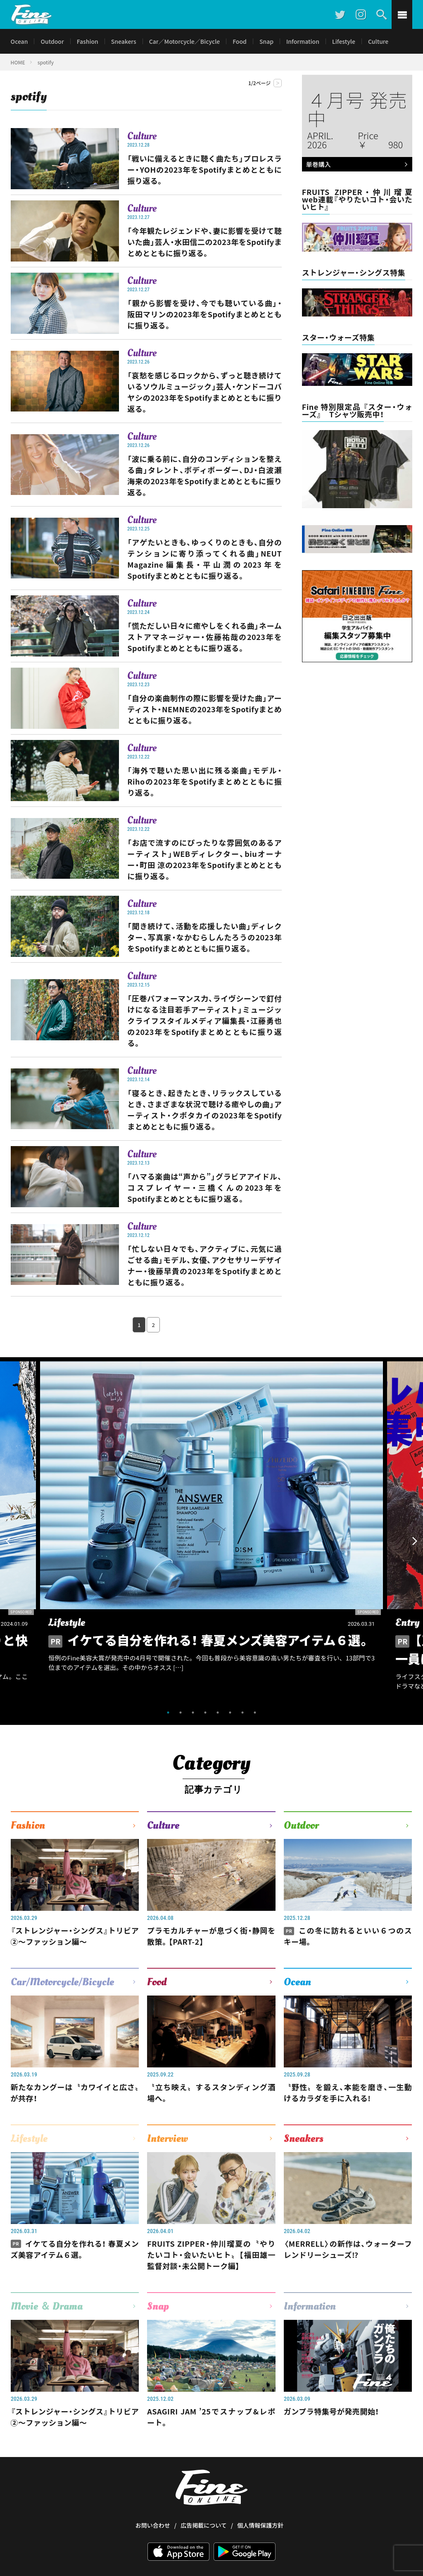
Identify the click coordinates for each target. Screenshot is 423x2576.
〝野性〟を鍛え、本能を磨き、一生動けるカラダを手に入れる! (348, 2092)
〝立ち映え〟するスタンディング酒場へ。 (211, 2092)
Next (415, 1541)
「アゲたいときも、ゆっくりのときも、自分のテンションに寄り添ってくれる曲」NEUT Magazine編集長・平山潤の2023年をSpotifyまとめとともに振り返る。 (204, 559)
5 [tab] (218, 1712)
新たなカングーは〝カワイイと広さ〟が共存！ (75, 2092)
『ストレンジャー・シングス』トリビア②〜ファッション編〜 (75, 1936)
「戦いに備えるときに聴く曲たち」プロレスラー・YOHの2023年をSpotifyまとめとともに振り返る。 (204, 169)
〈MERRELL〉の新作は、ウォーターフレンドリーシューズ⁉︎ (348, 2249)
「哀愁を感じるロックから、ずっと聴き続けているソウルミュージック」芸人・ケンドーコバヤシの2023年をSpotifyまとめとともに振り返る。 (204, 392)
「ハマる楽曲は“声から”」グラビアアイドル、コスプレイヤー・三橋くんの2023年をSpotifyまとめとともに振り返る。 (204, 1187)
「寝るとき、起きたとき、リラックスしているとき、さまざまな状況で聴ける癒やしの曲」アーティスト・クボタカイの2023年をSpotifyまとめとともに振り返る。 (204, 1109)
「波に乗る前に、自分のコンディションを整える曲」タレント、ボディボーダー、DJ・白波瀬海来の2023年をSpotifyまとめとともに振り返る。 (204, 475)
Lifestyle (343, 41)
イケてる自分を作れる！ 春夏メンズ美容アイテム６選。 (75, 2249)
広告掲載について (204, 2494)
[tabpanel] (211, 1532)
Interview (167, 2138)
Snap (266, 41)
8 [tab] (255, 1712)
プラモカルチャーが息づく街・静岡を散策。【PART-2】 (211, 1936)
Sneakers (123, 41)
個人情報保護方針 (260, 2494)
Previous (8, 1541)
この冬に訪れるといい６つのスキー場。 (348, 1936)
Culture (378, 41)
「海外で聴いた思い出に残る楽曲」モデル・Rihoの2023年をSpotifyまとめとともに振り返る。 (204, 781)
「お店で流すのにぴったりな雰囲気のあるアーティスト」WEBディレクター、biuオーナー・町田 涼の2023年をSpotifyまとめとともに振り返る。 (204, 859)
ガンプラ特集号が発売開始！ (331, 2411)
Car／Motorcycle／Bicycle (184, 41)
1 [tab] (168, 1712)
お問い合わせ (152, 2494)
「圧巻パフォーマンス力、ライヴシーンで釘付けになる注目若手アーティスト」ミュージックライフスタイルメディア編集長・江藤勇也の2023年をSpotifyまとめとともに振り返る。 (204, 1020)
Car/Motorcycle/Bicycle (62, 1982)
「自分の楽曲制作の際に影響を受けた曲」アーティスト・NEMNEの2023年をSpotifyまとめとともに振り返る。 (204, 708)
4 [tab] (205, 1712)
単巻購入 (355, 165)
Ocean (19, 41)
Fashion (87, 41)
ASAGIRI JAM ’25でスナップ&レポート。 (211, 2417)
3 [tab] (193, 1712)
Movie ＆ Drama (47, 2306)
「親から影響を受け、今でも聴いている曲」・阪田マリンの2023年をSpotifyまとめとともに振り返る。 (204, 314)
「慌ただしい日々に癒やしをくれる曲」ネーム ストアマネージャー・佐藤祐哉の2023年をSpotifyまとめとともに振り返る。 (204, 636)
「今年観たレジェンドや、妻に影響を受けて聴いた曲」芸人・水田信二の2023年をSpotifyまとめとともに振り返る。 (204, 241)
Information (302, 41)
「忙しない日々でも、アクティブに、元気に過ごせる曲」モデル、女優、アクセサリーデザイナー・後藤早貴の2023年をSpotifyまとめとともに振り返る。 (204, 1265)
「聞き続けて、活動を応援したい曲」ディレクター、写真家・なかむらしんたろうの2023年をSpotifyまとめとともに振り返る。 (204, 937)
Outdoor (52, 41)
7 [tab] (242, 1712)
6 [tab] (230, 1712)
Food (240, 41)
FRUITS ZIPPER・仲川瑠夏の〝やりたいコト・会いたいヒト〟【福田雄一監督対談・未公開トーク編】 (211, 2254)
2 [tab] (180, 1712)
